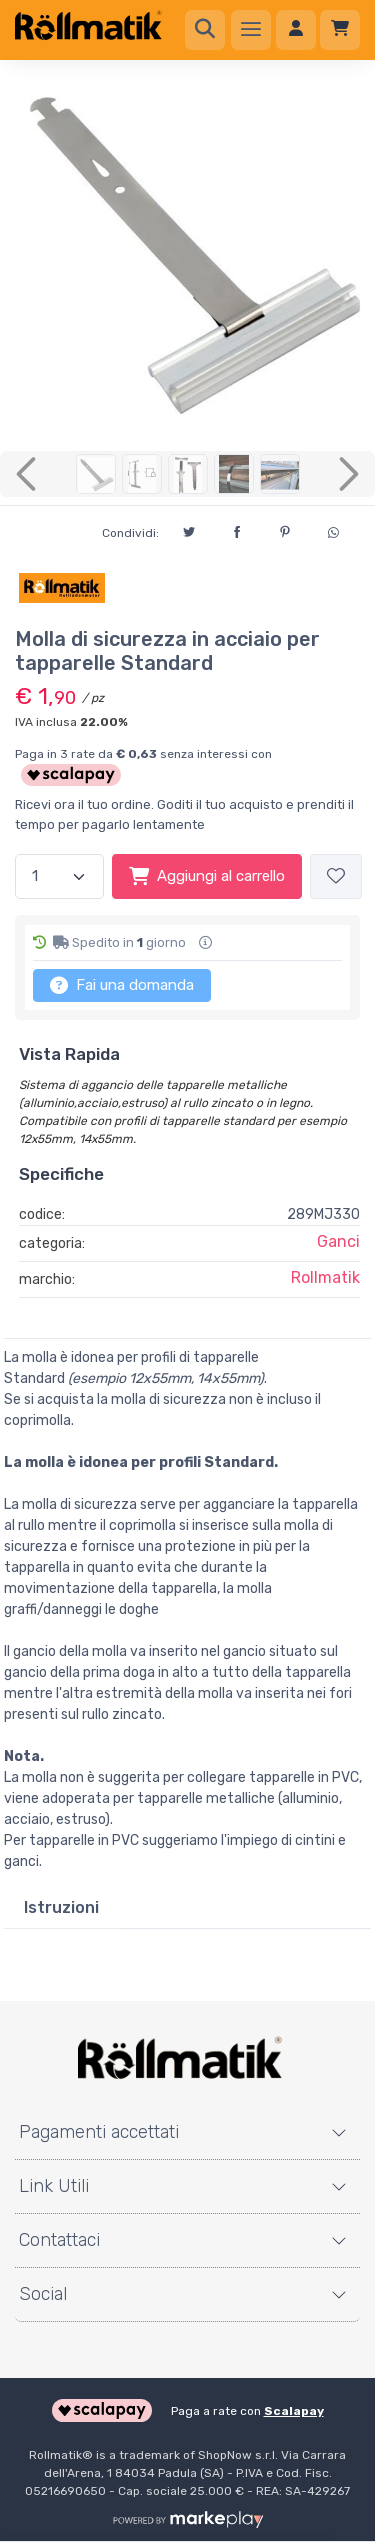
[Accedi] (296, 30)
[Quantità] (59, 876)
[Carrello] (340, 30)
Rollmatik (325, 1277)
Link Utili (54, 2186)
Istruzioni (61, 1907)
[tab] (61, 1908)
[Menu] (251, 30)
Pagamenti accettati (99, 2132)
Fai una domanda (122, 985)
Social (43, 2294)
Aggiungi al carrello (207, 876)
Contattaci (59, 2240)
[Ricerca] (205, 30)
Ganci (338, 1241)
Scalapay (294, 2411)
